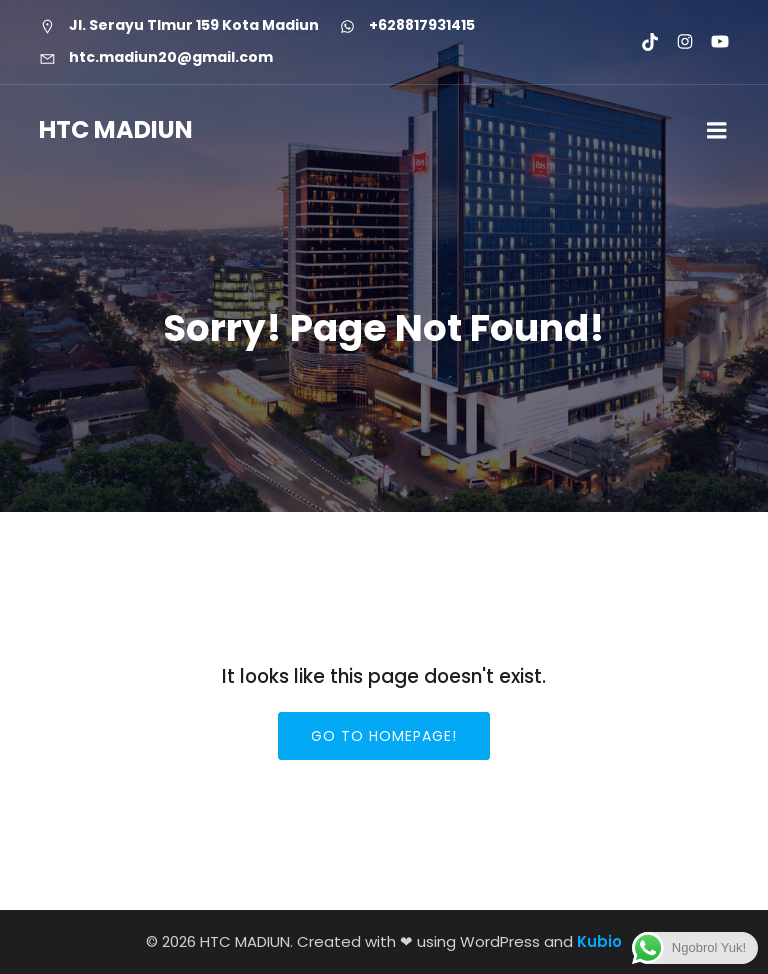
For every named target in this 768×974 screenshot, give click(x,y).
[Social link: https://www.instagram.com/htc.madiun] (676, 42)
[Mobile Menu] (717, 131)
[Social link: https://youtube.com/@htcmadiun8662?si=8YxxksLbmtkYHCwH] (711, 42)
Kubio (599, 941)
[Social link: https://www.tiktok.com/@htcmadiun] (641, 42)
